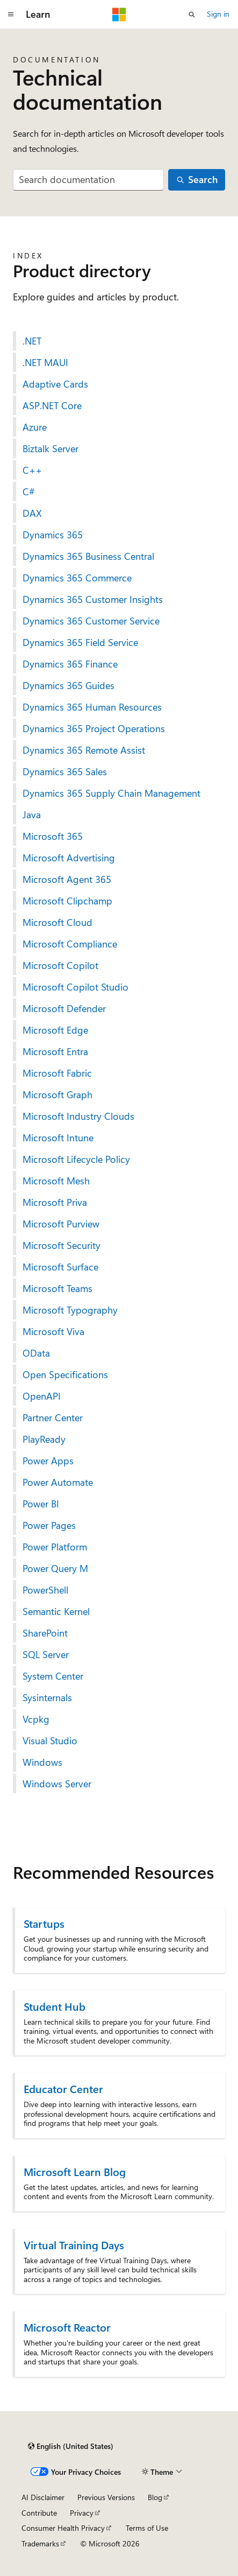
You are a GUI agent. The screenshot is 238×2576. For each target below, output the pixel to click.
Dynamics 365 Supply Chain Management (111, 793)
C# (29, 491)
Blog (155, 2497)
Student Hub (54, 2006)
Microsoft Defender (64, 1008)
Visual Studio (50, 1740)
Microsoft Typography (70, 1309)
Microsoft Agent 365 (67, 879)
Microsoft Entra (55, 1051)
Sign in (218, 14)
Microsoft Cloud (57, 922)
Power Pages (49, 1525)
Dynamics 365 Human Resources (92, 706)
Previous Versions (106, 2497)
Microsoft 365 (53, 836)
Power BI (41, 1503)
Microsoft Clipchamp (67, 900)
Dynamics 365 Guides (68, 685)
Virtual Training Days (74, 2244)
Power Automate (58, 1482)
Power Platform (55, 1546)
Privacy (81, 2513)
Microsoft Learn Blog (75, 2171)
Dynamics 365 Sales (65, 771)
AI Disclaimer (42, 2497)
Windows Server (57, 1783)
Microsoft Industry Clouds (78, 1116)
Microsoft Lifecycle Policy (76, 1159)
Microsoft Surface (60, 1266)
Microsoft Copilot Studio (75, 986)
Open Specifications (65, 1374)
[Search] (196, 180)
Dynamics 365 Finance (70, 663)
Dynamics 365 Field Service (80, 642)
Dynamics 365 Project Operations (94, 728)
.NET (32, 340)
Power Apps (48, 1460)
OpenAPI (42, 1395)
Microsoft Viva (53, 1331)
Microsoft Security (61, 1245)
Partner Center (53, 1417)
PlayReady (44, 1439)
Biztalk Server (50, 448)
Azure (35, 426)
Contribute (39, 2513)
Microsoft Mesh (56, 1180)
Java (32, 814)
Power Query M (55, 1568)
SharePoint (45, 1632)
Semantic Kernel (56, 1611)
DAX (32, 513)
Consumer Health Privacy (63, 2528)
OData (36, 1352)
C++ (32, 470)
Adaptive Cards (55, 383)
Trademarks (40, 2543)
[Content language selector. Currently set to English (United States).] (70, 2446)
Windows (42, 1762)
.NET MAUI (45, 362)
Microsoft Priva (55, 1202)
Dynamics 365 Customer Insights (93, 599)
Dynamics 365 (53, 534)
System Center (53, 1675)
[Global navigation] (10, 14)
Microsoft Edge (55, 1029)
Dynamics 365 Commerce (77, 577)
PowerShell (45, 1589)
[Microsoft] (119, 15)
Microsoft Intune (58, 1137)
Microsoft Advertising (69, 857)
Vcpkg (36, 1718)
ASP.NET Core (52, 405)
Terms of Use (147, 2528)
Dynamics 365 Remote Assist (84, 749)
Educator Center (63, 2088)
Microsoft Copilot (60, 965)
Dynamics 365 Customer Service (91, 620)
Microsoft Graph (57, 1094)
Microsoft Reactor (67, 2327)
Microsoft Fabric (57, 1072)
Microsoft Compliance (70, 943)
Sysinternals (47, 1697)
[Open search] (192, 14)
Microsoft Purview (61, 1223)
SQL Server (46, 1654)
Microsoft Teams (57, 1288)
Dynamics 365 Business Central (88, 556)
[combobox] (88, 180)
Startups (44, 1923)
